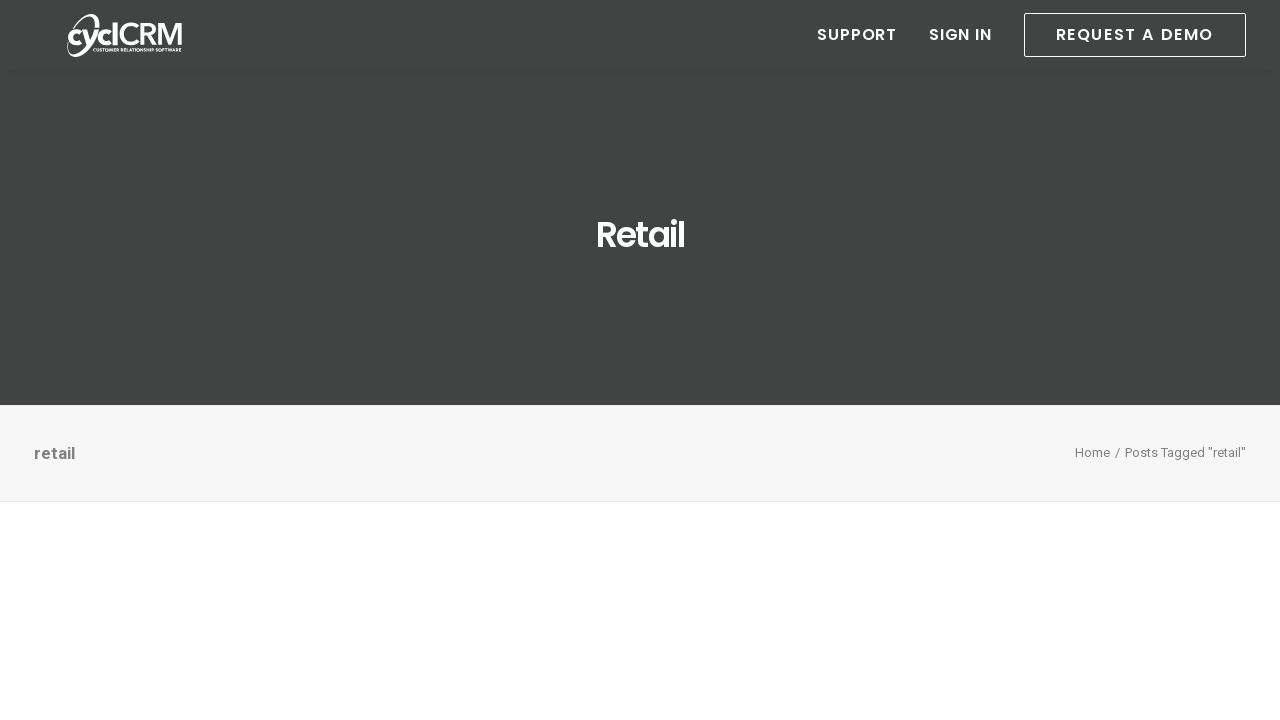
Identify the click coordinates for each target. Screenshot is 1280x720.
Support (857, 52)
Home (1092, 452)
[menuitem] (864, 53)
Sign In (960, 52)
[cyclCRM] (120, 53)
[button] (1128, 53)
